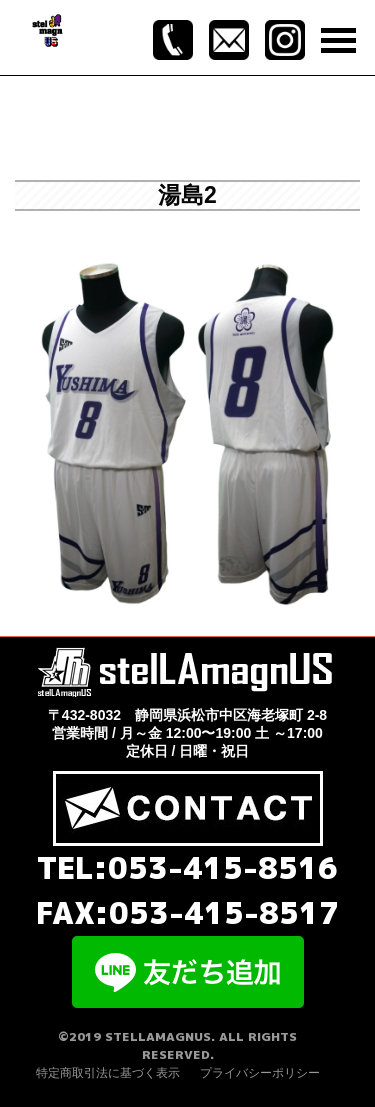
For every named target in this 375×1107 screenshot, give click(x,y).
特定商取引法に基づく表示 (108, 1073)
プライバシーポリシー (260, 1073)
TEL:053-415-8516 (187, 868)
